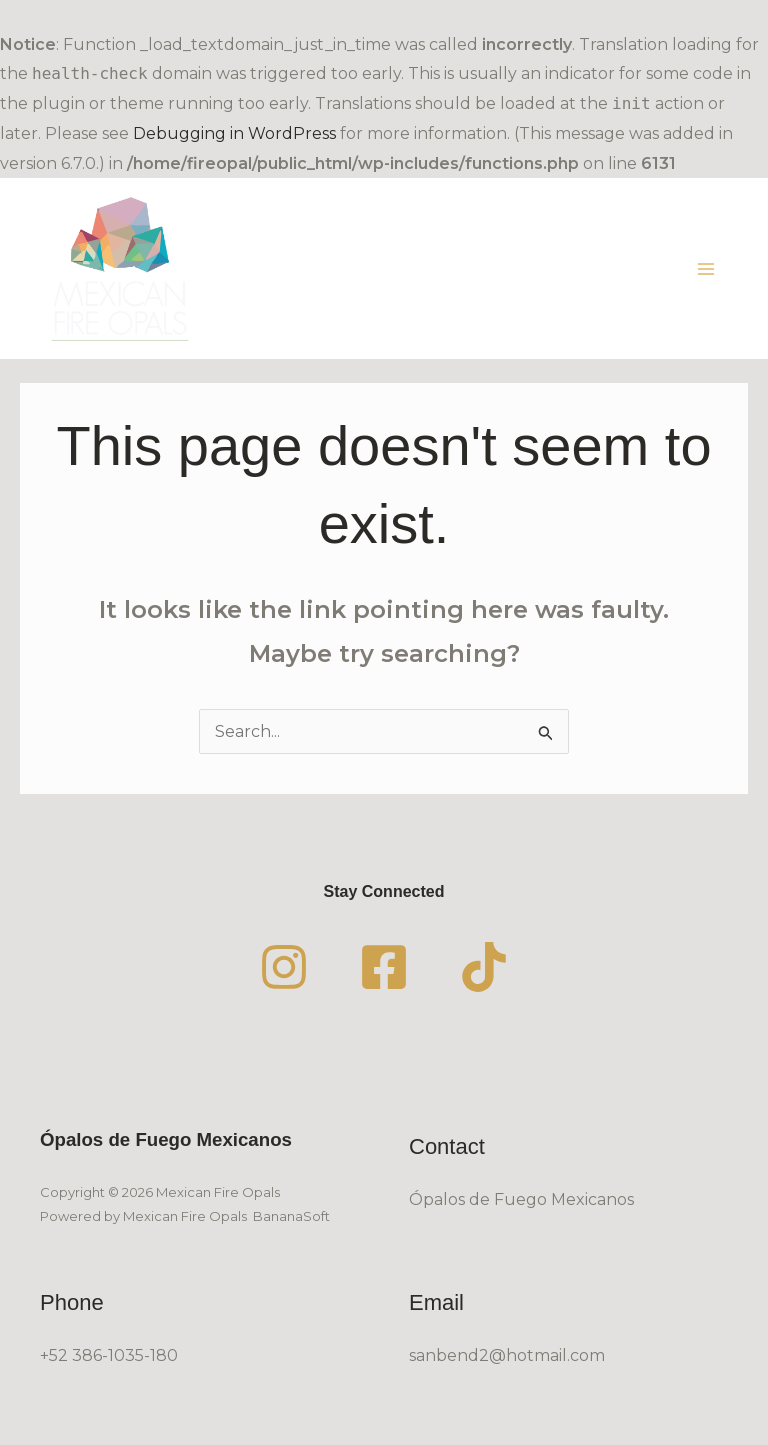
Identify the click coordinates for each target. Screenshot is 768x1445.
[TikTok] (484, 967)
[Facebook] (384, 967)
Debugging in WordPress (234, 133)
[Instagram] (284, 967)
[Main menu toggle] (706, 269)
